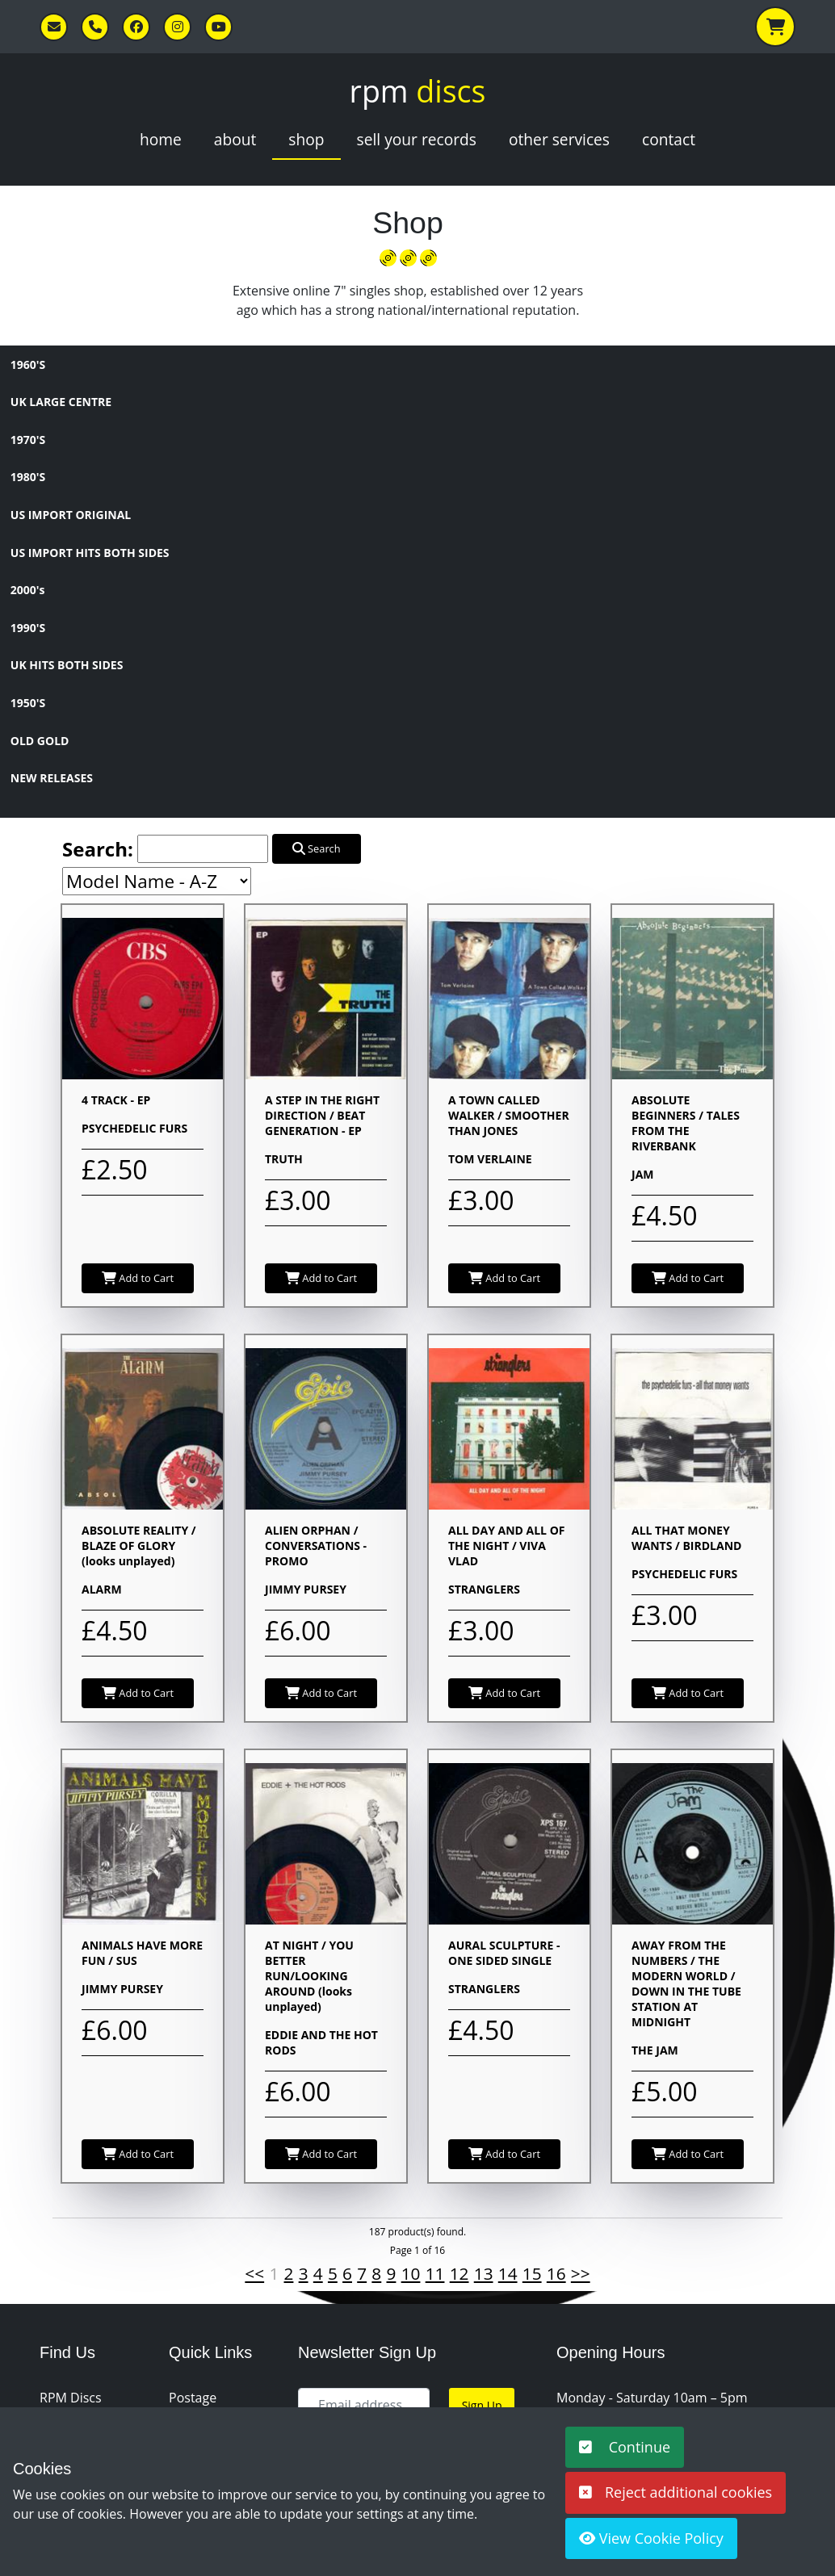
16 (556, 2273)
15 (532, 2273)
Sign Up (482, 2405)
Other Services (559, 139)
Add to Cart (138, 1278)
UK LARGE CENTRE (60, 401)
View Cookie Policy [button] (651, 2538)
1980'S (27, 476)
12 (459, 2273)
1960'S (27, 364)
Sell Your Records (416, 139)
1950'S (27, 702)
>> (580, 2273)
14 (508, 2273)
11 (435, 2273)
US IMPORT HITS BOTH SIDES (90, 552)
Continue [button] (624, 2447)
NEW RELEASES (51, 777)
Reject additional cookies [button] (675, 2492)
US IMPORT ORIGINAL (70, 514)
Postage (192, 2397)
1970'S (27, 439)
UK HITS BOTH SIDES (67, 664)
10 (411, 2273)
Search (316, 848)
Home (161, 139)
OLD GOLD (39, 740)
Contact (668, 139)
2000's (27, 589)
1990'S (27, 627)
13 (483, 2273)
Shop (306, 139)
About (235, 139)
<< (254, 2273)
